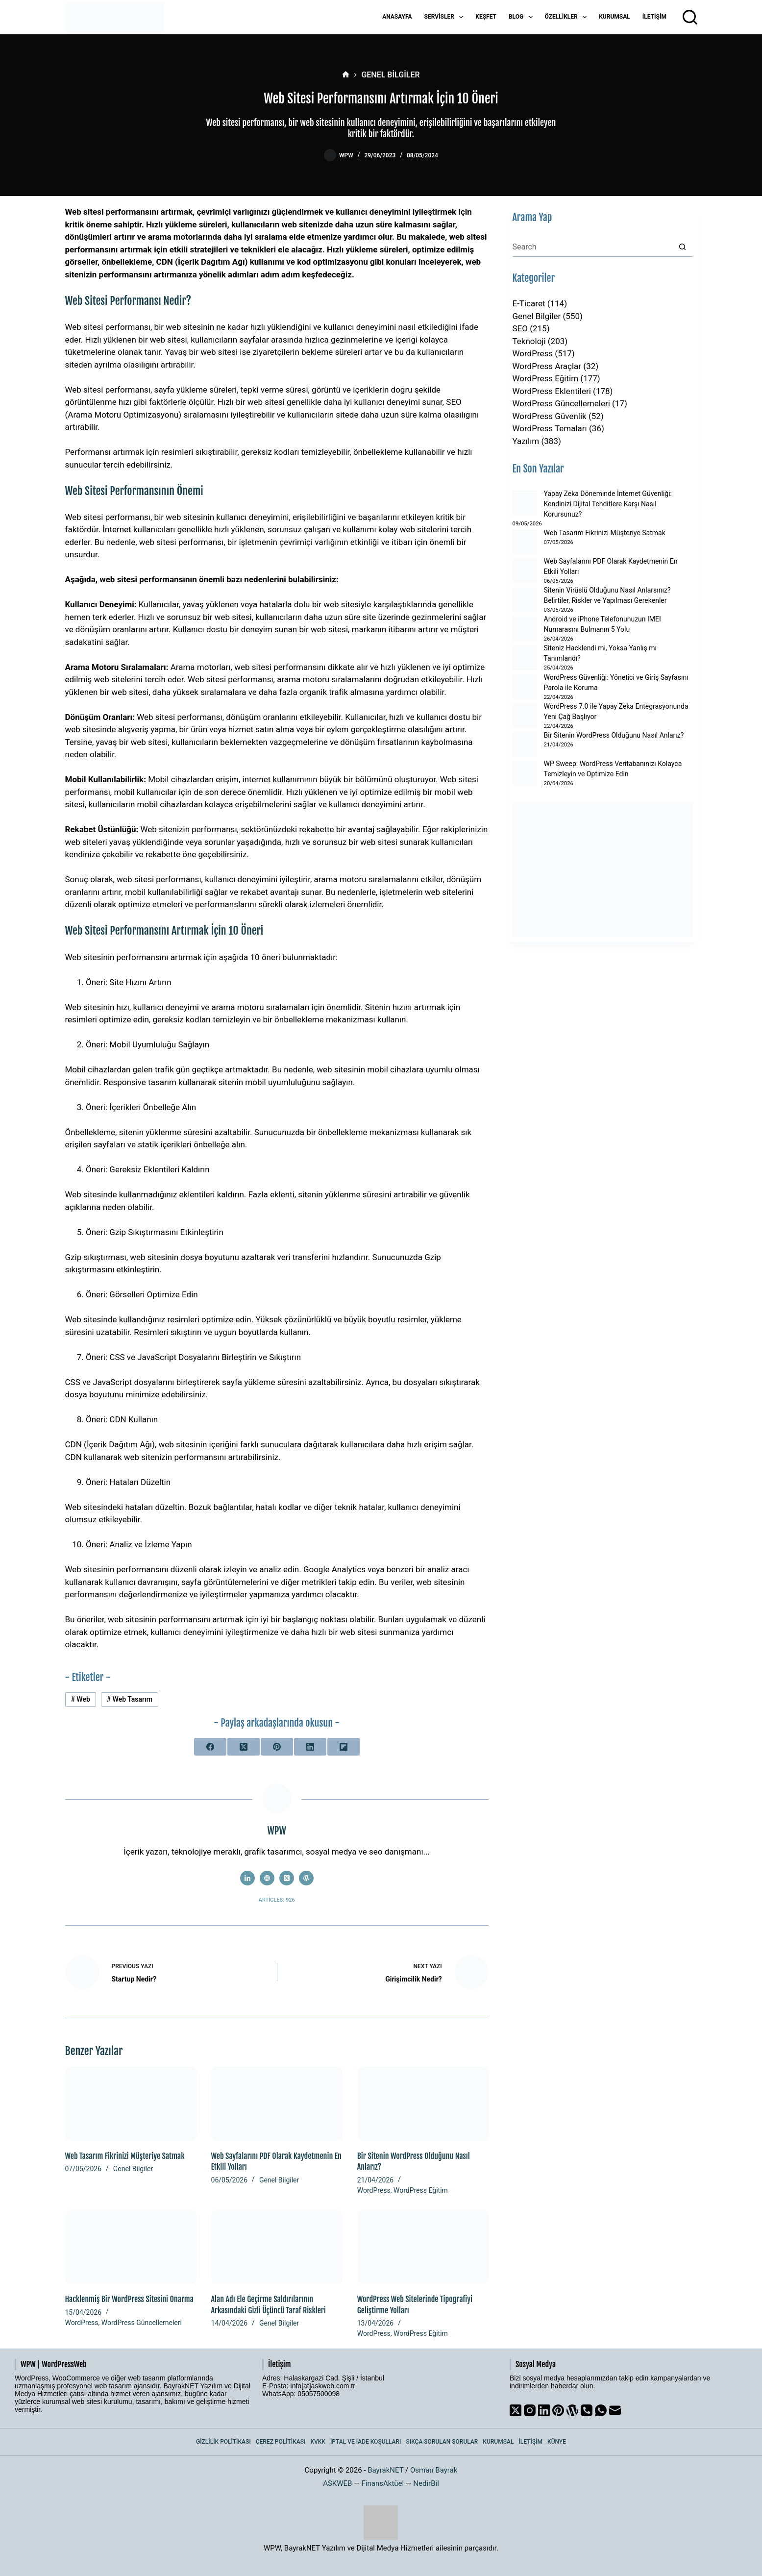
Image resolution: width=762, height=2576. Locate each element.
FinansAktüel (383, 2483)
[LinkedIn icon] (247, 1878)
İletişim (654, 16)
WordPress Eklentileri (552, 391)
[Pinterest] (277, 1747)
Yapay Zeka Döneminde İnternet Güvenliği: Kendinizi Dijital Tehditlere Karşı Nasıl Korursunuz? (608, 504)
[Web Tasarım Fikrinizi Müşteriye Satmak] (131, 2104)
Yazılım (526, 441)
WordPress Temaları (550, 428)
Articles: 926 (277, 1900)
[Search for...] (593, 247)
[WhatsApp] (601, 2410)
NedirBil (426, 2483)
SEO (520, 328)
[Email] (615, 2410)
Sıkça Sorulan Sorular (442, 2441)
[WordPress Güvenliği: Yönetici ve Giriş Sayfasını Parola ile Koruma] (525, 686)
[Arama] (690, 17)
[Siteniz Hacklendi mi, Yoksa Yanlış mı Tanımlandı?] (525, 657)
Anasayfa (397, 16)
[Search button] (682, 247)
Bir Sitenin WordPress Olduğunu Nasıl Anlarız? (614, 735)
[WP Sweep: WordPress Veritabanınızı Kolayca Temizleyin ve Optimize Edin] (525, 773)
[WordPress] (572, 2410)
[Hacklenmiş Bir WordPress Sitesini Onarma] (131, 2247)
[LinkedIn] (310, 1747)
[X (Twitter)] (243, 1747)
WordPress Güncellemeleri (141, 2323)
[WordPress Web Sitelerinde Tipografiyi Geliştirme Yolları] (423, 2247)
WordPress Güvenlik (550, 416)
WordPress (374, 2190)
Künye (556, 2441)
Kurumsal (614, 16)
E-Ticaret (529, 303)
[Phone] (586, 2410)
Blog (523, 17)
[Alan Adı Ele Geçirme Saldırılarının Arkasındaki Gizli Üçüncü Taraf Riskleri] (277, 2247)
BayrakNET (385, 2470)
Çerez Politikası (281, 2441)
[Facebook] (210, 1747)
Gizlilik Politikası (223, 2441)
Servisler (445, 17)
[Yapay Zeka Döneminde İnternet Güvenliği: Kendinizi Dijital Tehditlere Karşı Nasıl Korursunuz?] (525, 503)
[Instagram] (530, 2410)
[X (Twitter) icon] (286, 1878)
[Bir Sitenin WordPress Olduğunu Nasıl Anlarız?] (423, 2104)
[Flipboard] (343, 1747)
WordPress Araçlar (547, 366)
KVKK (317, 2441)
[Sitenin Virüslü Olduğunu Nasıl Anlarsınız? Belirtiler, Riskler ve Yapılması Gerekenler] (525, 600)
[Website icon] (267, 1878)
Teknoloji (529, 341)
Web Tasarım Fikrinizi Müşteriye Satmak (125, 2156)
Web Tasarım (129, 1699)
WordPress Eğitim (420, 2190)
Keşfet (485, 16)
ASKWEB (337, 2483)
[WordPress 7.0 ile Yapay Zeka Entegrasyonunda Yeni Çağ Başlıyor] (525, 715)
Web (80, 1699)
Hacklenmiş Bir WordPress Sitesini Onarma (129, 2299)
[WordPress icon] (306, 1878)
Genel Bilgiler (133, 2169)
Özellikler (568, 17)
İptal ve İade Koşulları (365, 2441)
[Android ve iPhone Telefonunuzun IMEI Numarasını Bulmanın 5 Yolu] (525, 629)
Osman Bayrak (433, 2470)
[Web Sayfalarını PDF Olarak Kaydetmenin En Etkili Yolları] (277, 2104)
